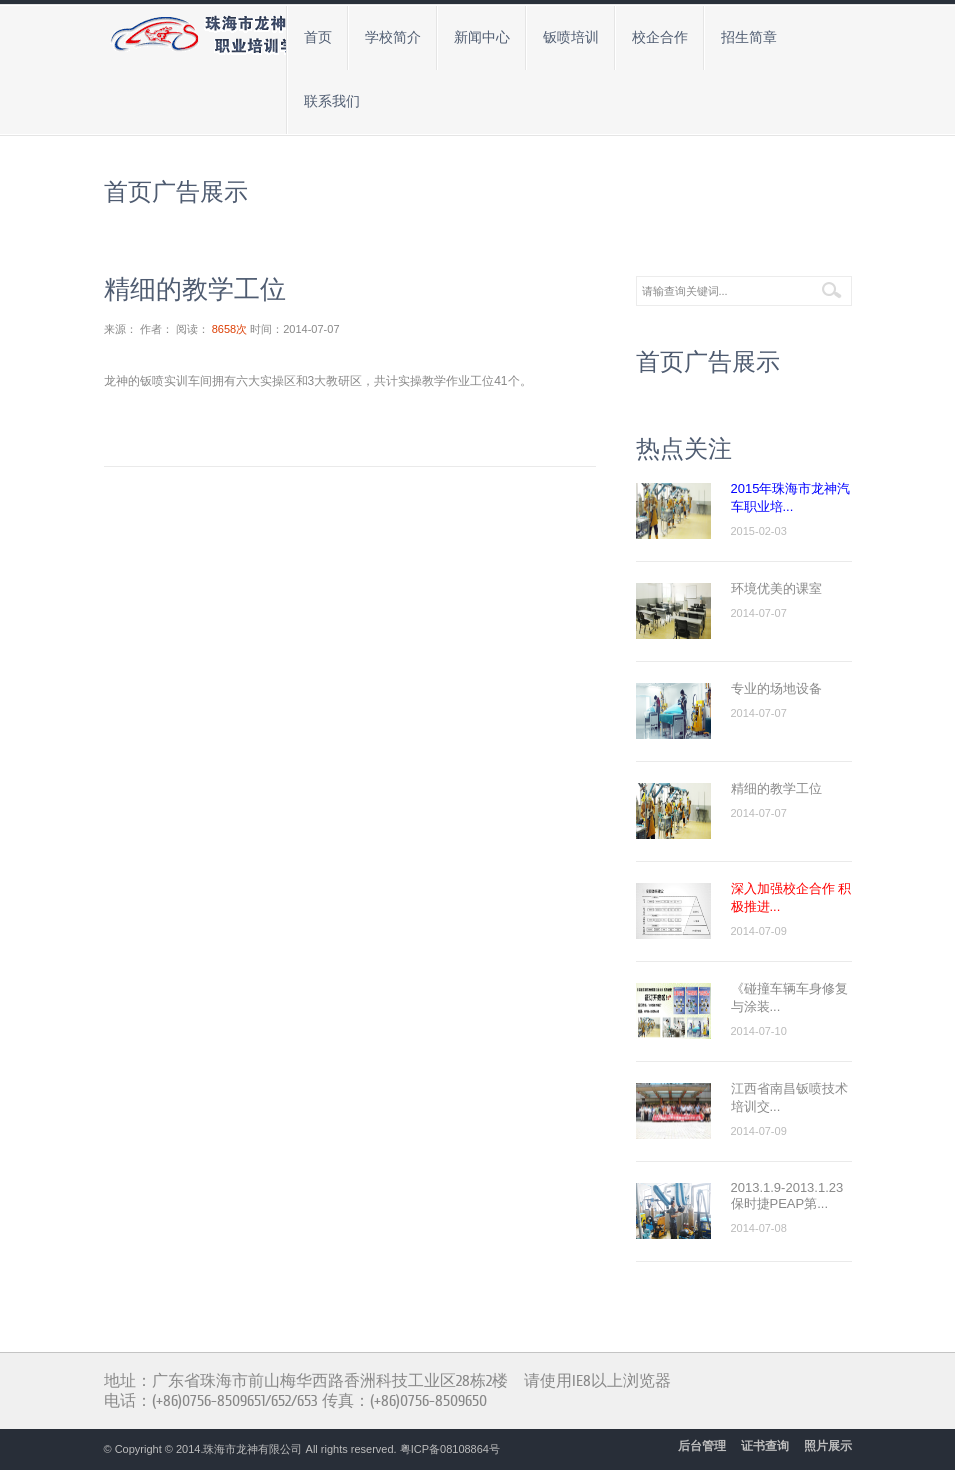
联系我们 (332, 101)
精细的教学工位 (776, 788)
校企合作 (660, 37)
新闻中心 (482, 37)
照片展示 (828, 1446)
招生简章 (749, 37)
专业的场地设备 (776, 688)
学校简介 (393, 37)
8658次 (229, 329)
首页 (318, 37)
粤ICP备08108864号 (450, 1449)
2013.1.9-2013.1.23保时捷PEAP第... (787, 1195)
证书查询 (765, 1446)
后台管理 (702, 1446)
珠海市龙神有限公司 (252, 1449)
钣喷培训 (571, 37)
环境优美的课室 (776, 588)
